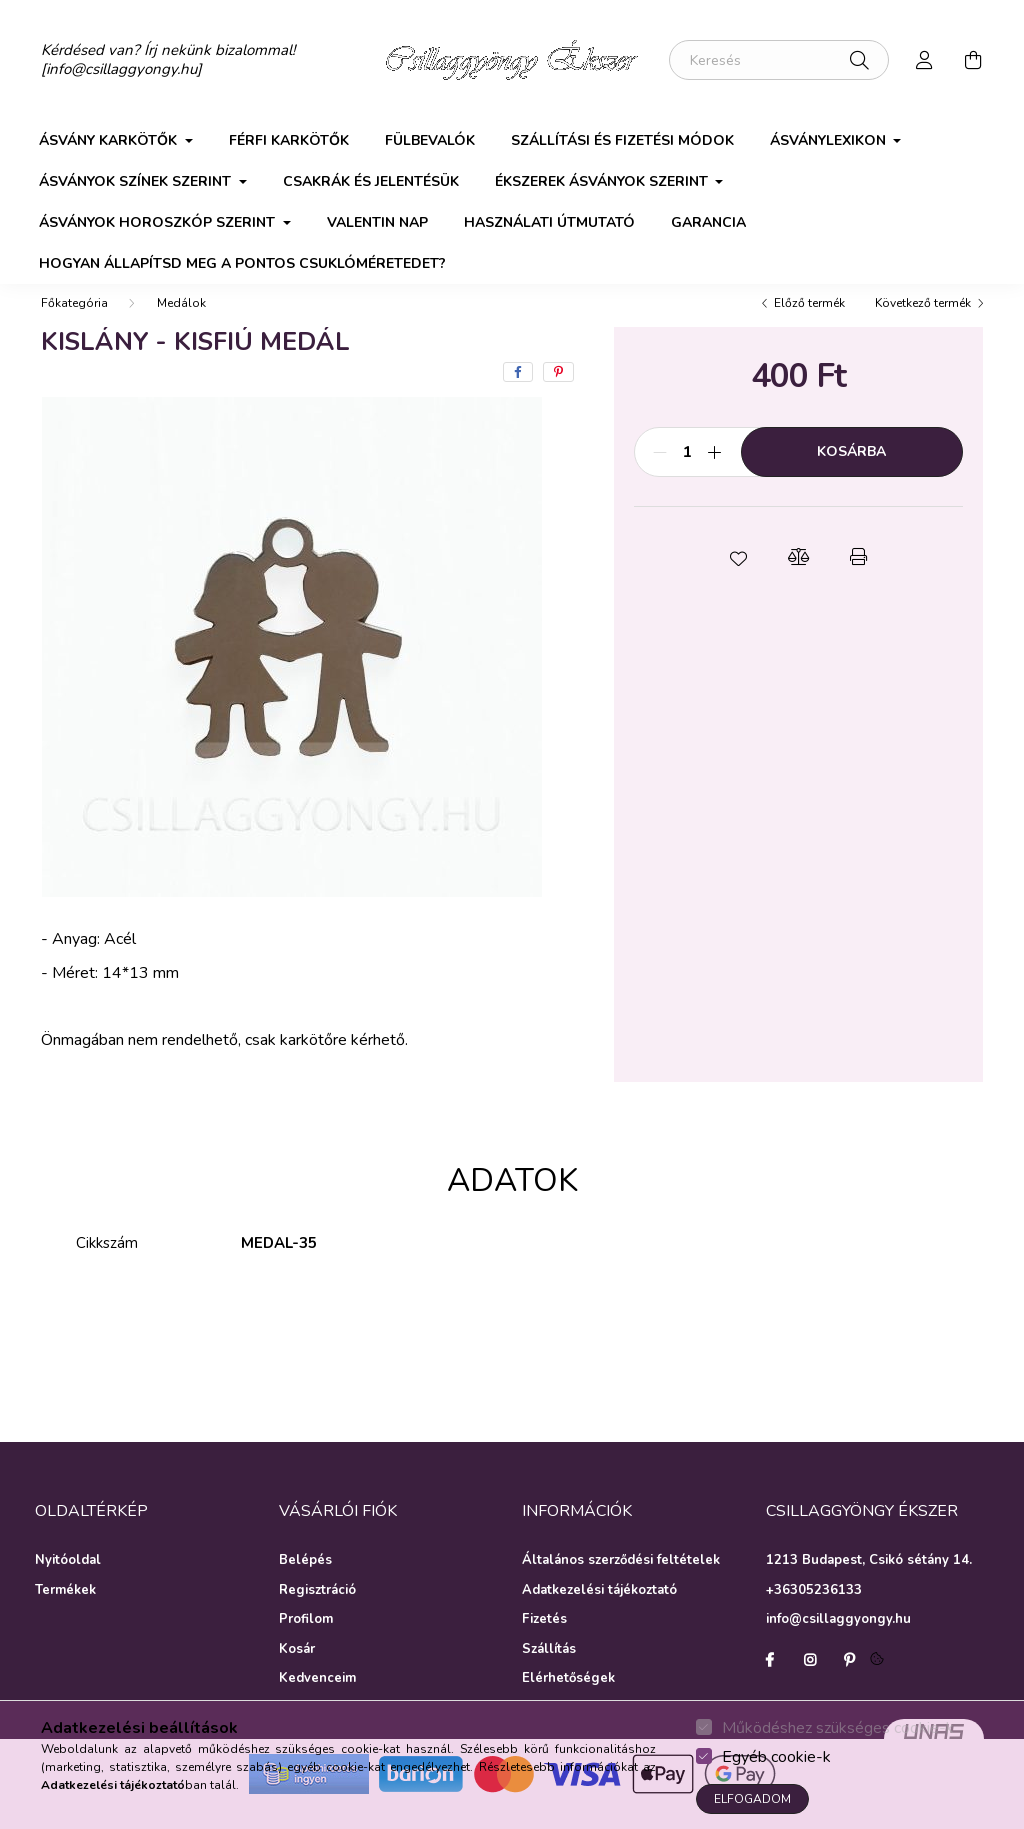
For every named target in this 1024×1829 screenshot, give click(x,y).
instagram (810, 1680)
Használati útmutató (549, 222)
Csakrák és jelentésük (371, 181)
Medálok (181, 323)
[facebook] (518, 392)
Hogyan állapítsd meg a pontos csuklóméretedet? (242, 263)
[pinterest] (558, 392)
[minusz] (660, 472)
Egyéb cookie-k (776, 1757)
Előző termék (809, 323)
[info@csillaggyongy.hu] (121, 69)
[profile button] (925, 60)
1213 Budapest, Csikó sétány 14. (869, 1580)
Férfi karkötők (289, 140)
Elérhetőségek (568, 1699)
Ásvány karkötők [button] (110, 140)
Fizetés (544, 1640)
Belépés (305, 1581)
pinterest (850, 1680)
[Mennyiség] (687, 472)
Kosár (297, 1670)
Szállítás (549, 1670)
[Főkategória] (74, 323)
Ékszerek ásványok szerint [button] (603, 181)
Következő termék (923, 323)
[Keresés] (779, 60)
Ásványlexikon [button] (830, 140)
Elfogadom (752, 1799)
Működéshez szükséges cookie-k (838, 1728)
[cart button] (973, 60)
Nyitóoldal (68, 1581)
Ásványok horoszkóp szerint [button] (159, 222)
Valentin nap (377, 222)
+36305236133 (814, 1610)
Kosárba (851, 471)
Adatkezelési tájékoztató (599, 1611)
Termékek (65, 1611)
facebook (770, 1680)
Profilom (306, 1640)
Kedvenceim (317, 1699)
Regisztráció (317, 1611)
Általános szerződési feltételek (621, 1581)
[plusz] (715, 472)
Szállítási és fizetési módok (622, 140)
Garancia (708, 222)
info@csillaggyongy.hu (838, 1639)
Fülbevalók (430, 140)
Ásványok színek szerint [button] (137, 181)
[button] (738, 577)
